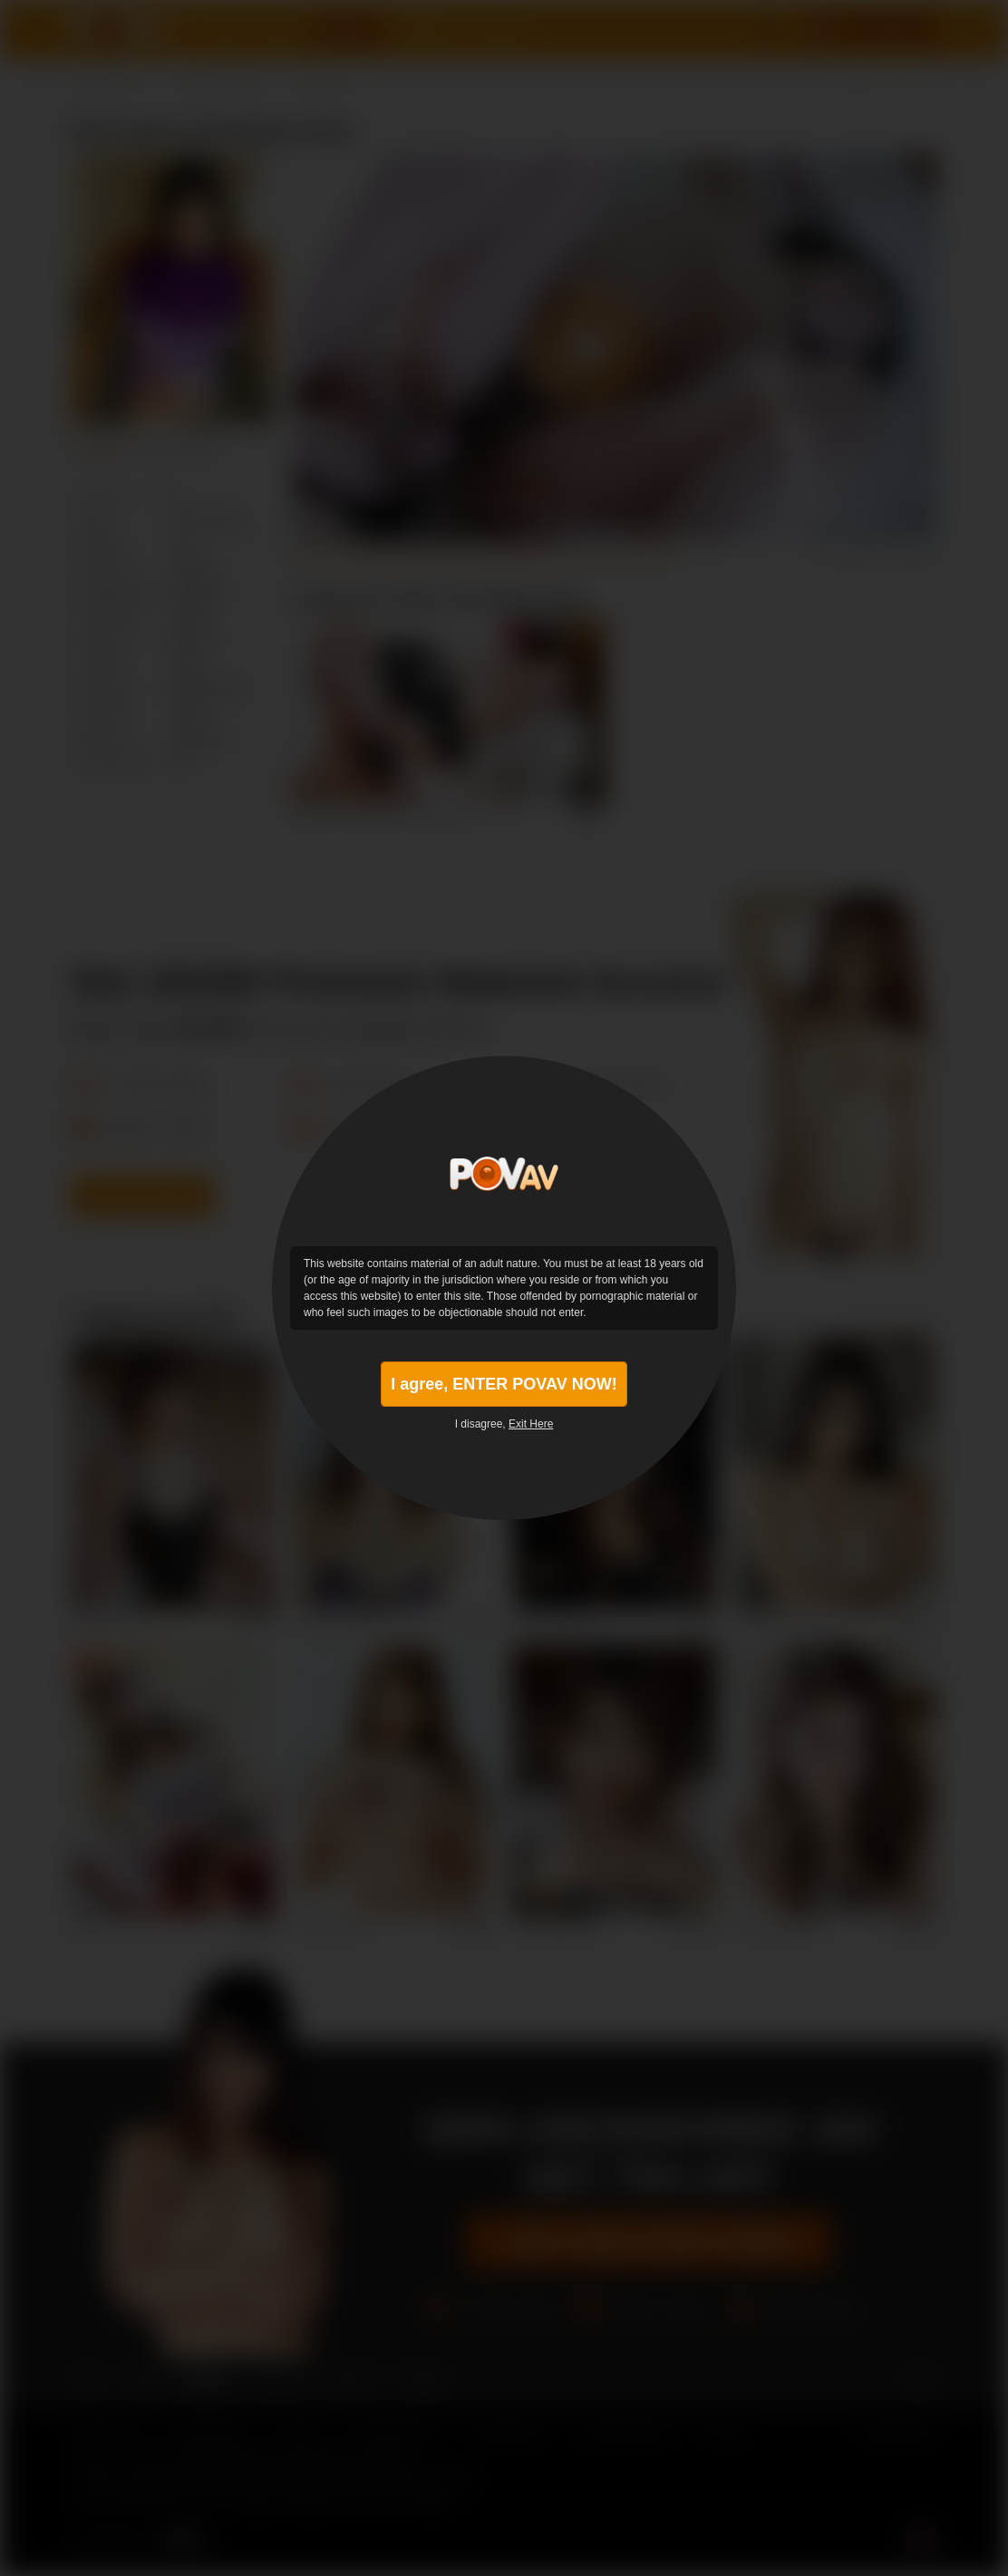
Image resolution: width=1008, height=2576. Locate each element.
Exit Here (531, 1424)
